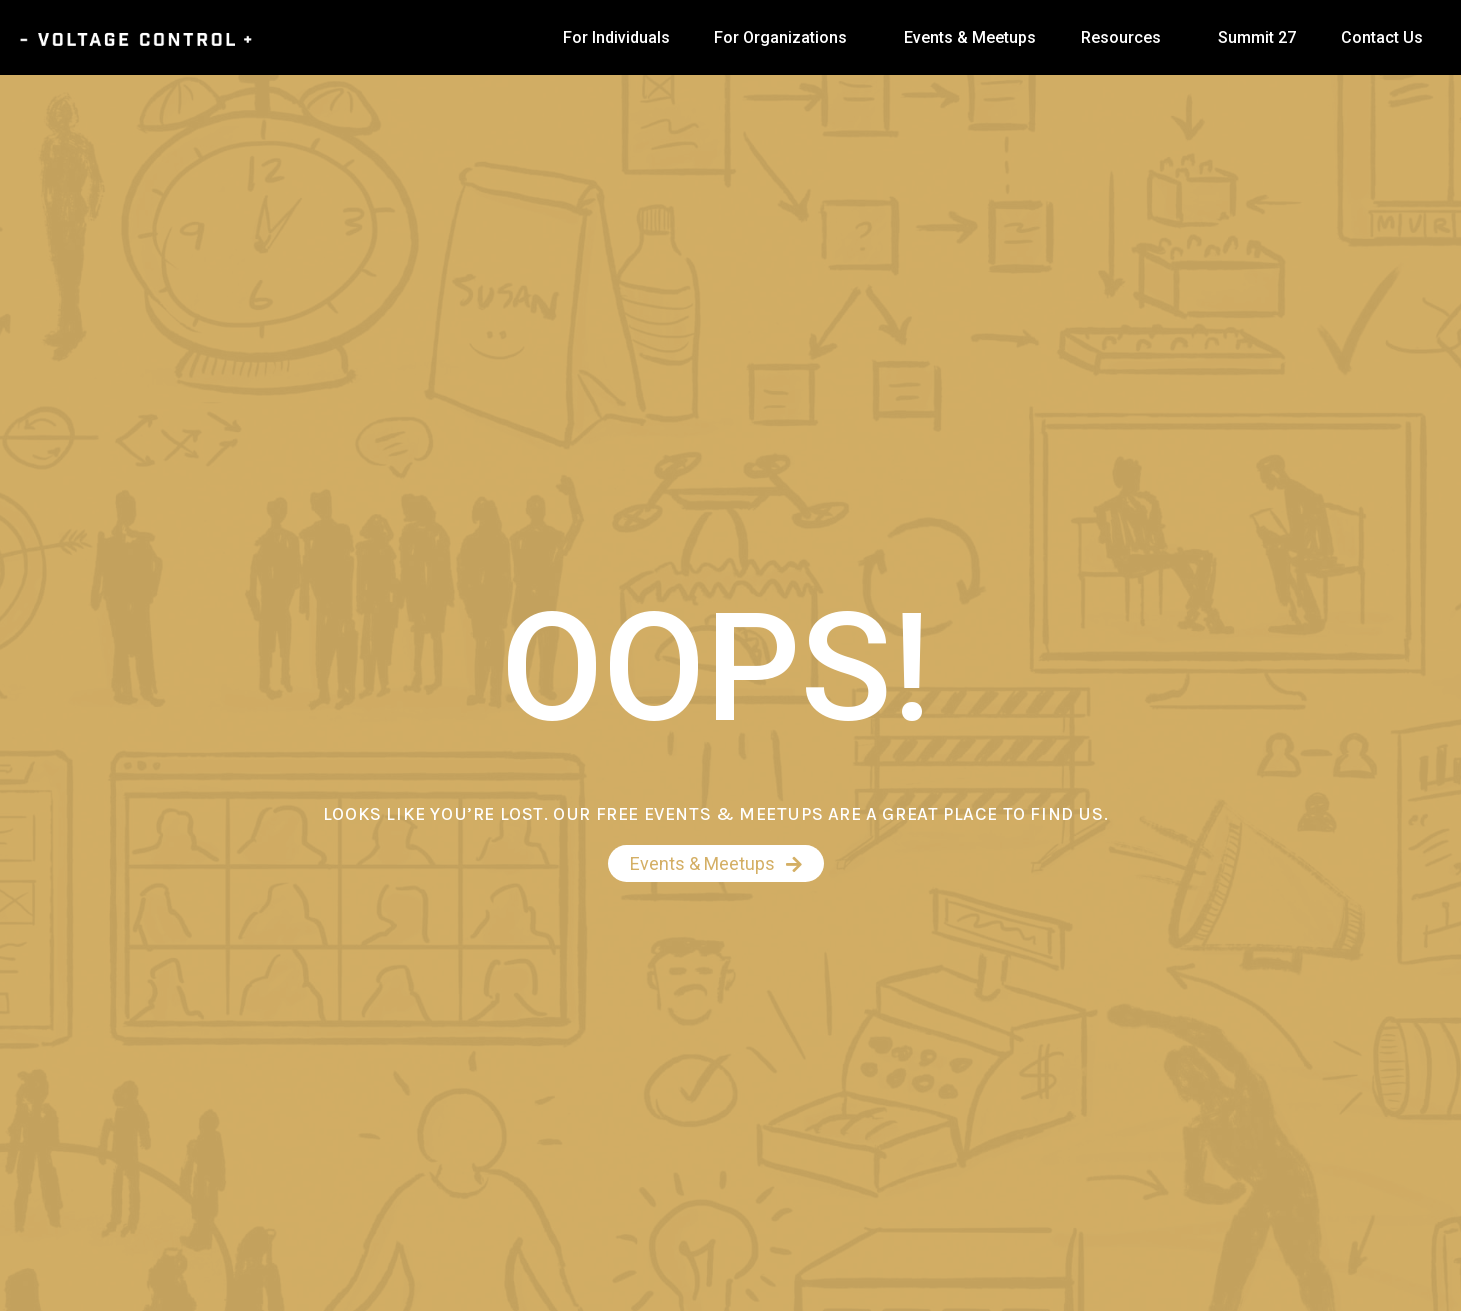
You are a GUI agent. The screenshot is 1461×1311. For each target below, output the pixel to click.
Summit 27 (1257, 37)
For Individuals (616, 37)
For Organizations (780, 37)
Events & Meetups (970, 37)
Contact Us (1382, 37)
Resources (1121, 37)
